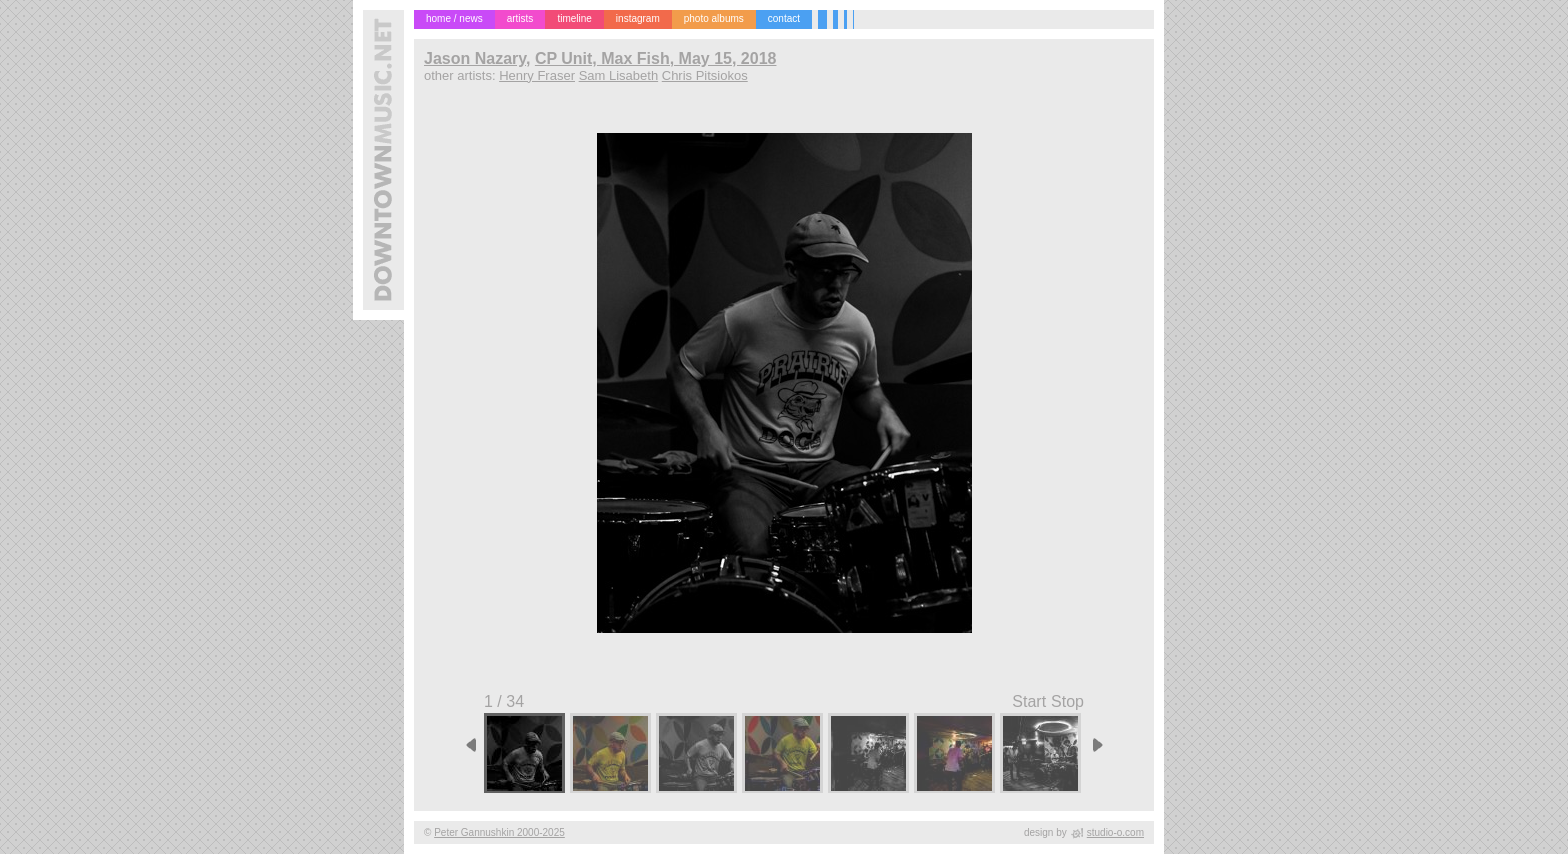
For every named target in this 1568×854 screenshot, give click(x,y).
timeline (574, 18)
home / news (454, 18)
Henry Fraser (537, 75)
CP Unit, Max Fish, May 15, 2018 (656, 58)
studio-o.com (1115, 832)
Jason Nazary (475, 58)
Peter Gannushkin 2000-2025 (499, 832)
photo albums (714, 18)
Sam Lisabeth (619, 75)
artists (520, 18)
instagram (638, 18)
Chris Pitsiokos (705, 75)
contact (784, 18)
